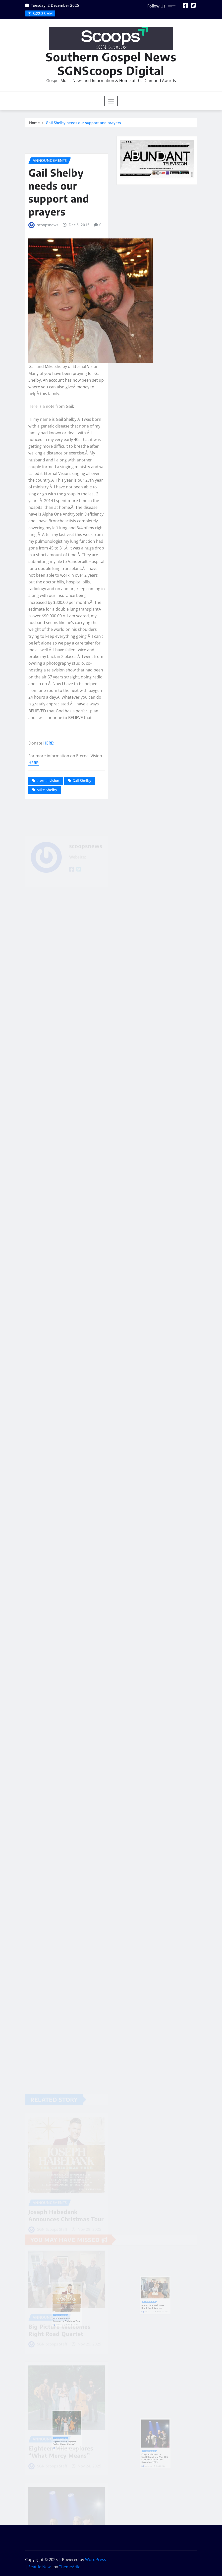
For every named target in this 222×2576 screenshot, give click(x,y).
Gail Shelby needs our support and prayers (83, 123)
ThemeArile (69, 2567)
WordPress (95, 2559)
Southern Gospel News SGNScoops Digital (111, 64)
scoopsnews (47, 323)
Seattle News (40, 2567)
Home (34, 123)
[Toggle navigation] (111, 101)
